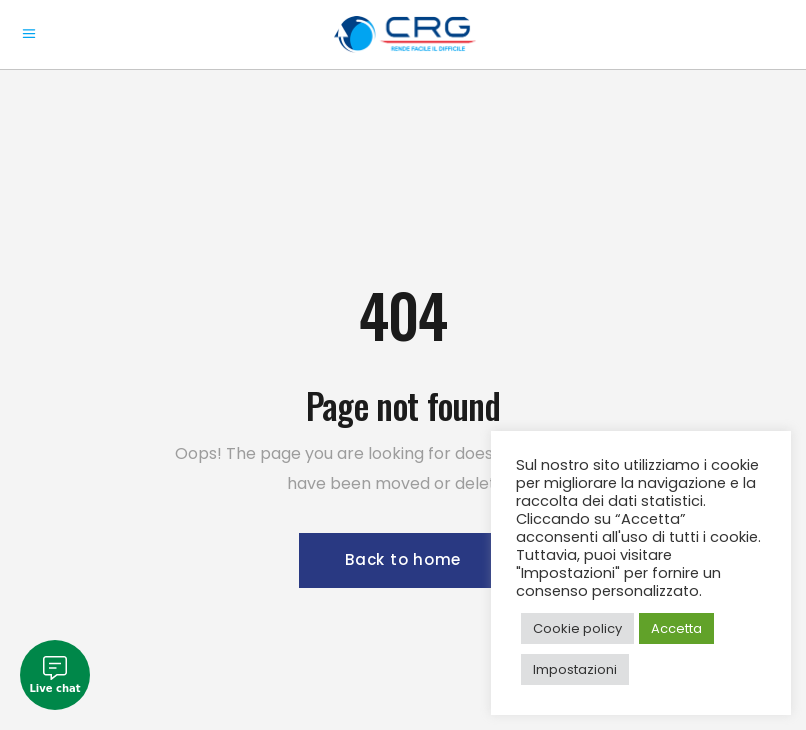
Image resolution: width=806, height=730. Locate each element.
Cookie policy (577, 628)
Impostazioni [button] (575, 669)
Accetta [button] (676, 628)
